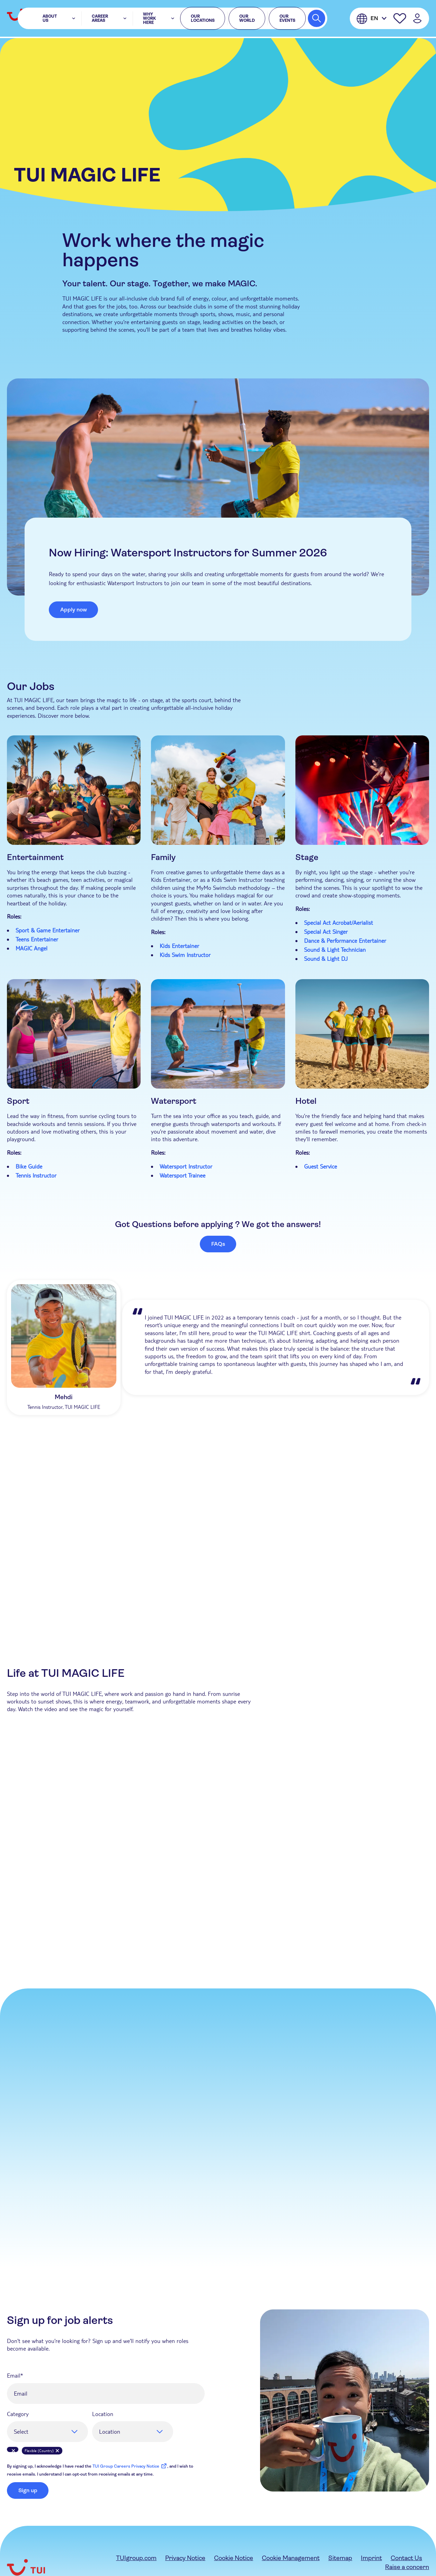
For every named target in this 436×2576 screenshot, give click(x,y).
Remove (13, 2450)
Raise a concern (407, 2567)
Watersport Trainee (182, 1175)
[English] (371, 19)
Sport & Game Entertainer (48, 930)
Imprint (371, 2558)
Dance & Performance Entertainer (345, 940)
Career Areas (99, 19)
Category (18, 2413)
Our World (242, 19)
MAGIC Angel (31, 948)
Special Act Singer (326, 931)
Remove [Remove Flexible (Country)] (57, 2450)
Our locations (198, 19)
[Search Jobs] (316, 19)
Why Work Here (148, 19)
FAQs (218, 1244)
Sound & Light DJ (326, 958)
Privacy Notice (185, 2558)
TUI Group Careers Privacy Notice (129, 2466)
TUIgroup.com (136, 2558)
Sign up (27, 2490)
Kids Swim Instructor (185, 954)
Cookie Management (291, 2558)
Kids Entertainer (179, 945)
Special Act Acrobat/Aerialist (338, 922)
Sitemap (340, 2558)
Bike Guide (29, 1166)
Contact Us (406, 2558)
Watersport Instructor (186, 1166)
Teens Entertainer (37, 939)
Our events (283, 19)
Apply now (73, 609)
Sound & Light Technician (335, 949)
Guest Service (320, 1166)
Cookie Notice (233, 2558)
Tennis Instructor (37, 1175)
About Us (63, 19)
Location (102, 2413)
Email (13, 2375)
